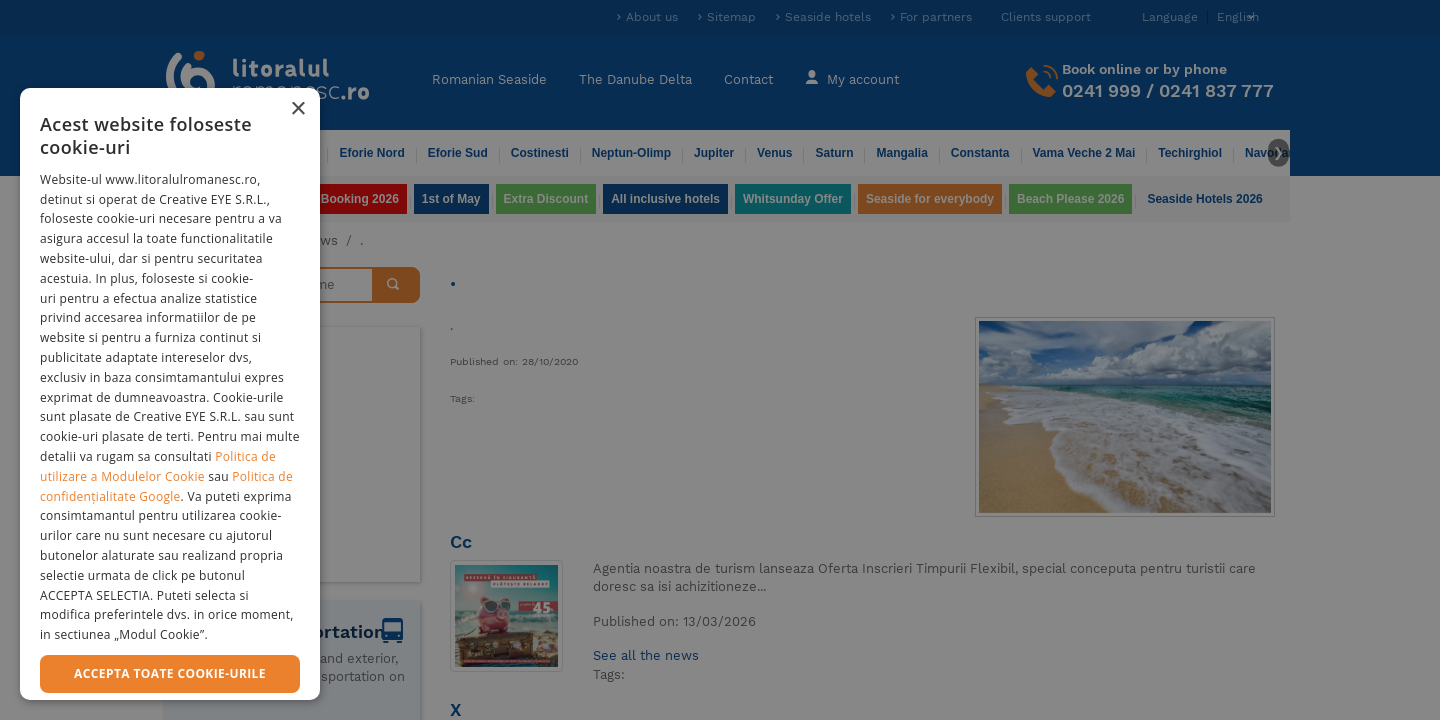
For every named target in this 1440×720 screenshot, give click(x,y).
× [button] (297, 109)
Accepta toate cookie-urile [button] (170, 673)
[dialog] (170, 394)
